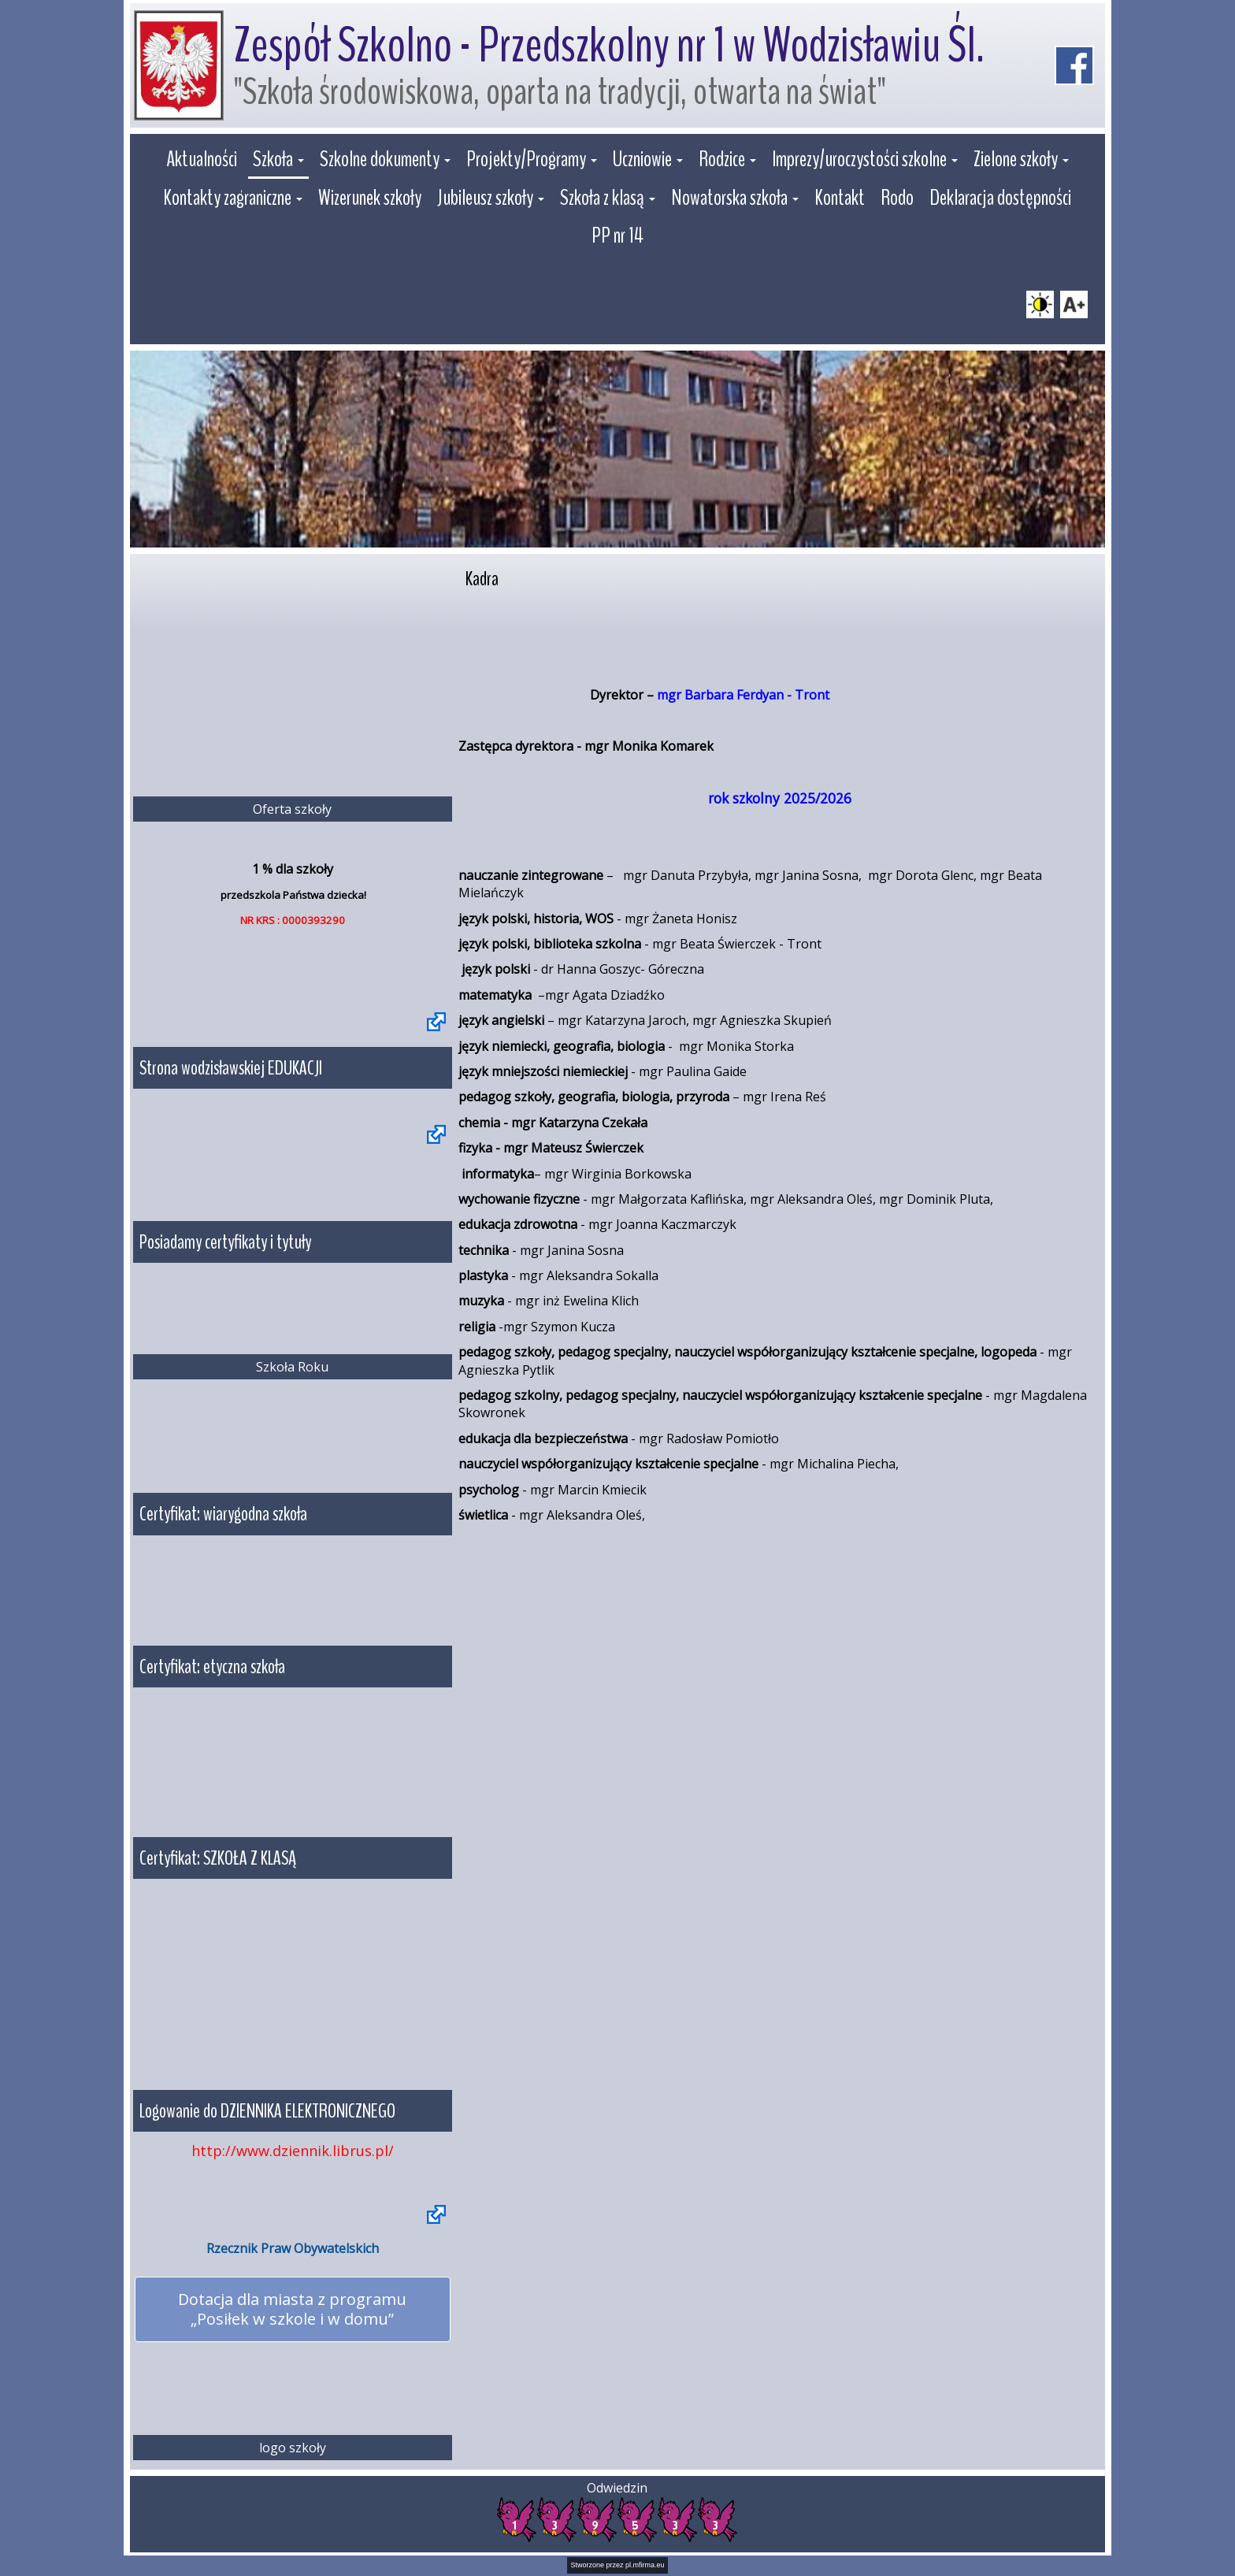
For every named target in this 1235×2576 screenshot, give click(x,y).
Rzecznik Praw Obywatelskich (292, 2247)
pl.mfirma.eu (645, 2564)
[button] (278, 161)
